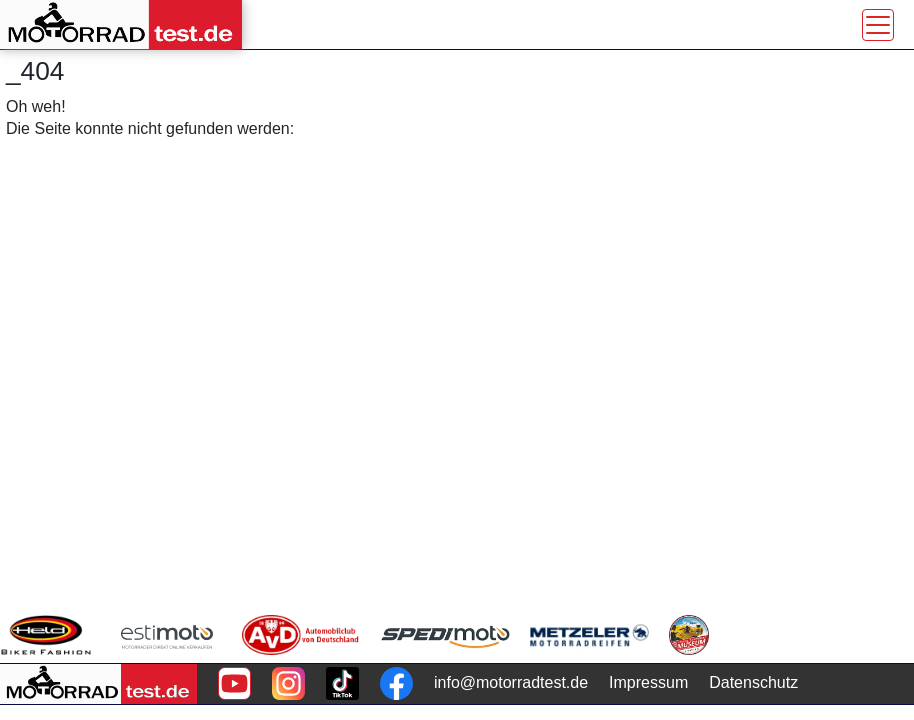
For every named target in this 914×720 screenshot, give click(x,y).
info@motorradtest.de (511, 682)
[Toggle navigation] (878, 25)
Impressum (648, 682)
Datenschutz (753, 682)
